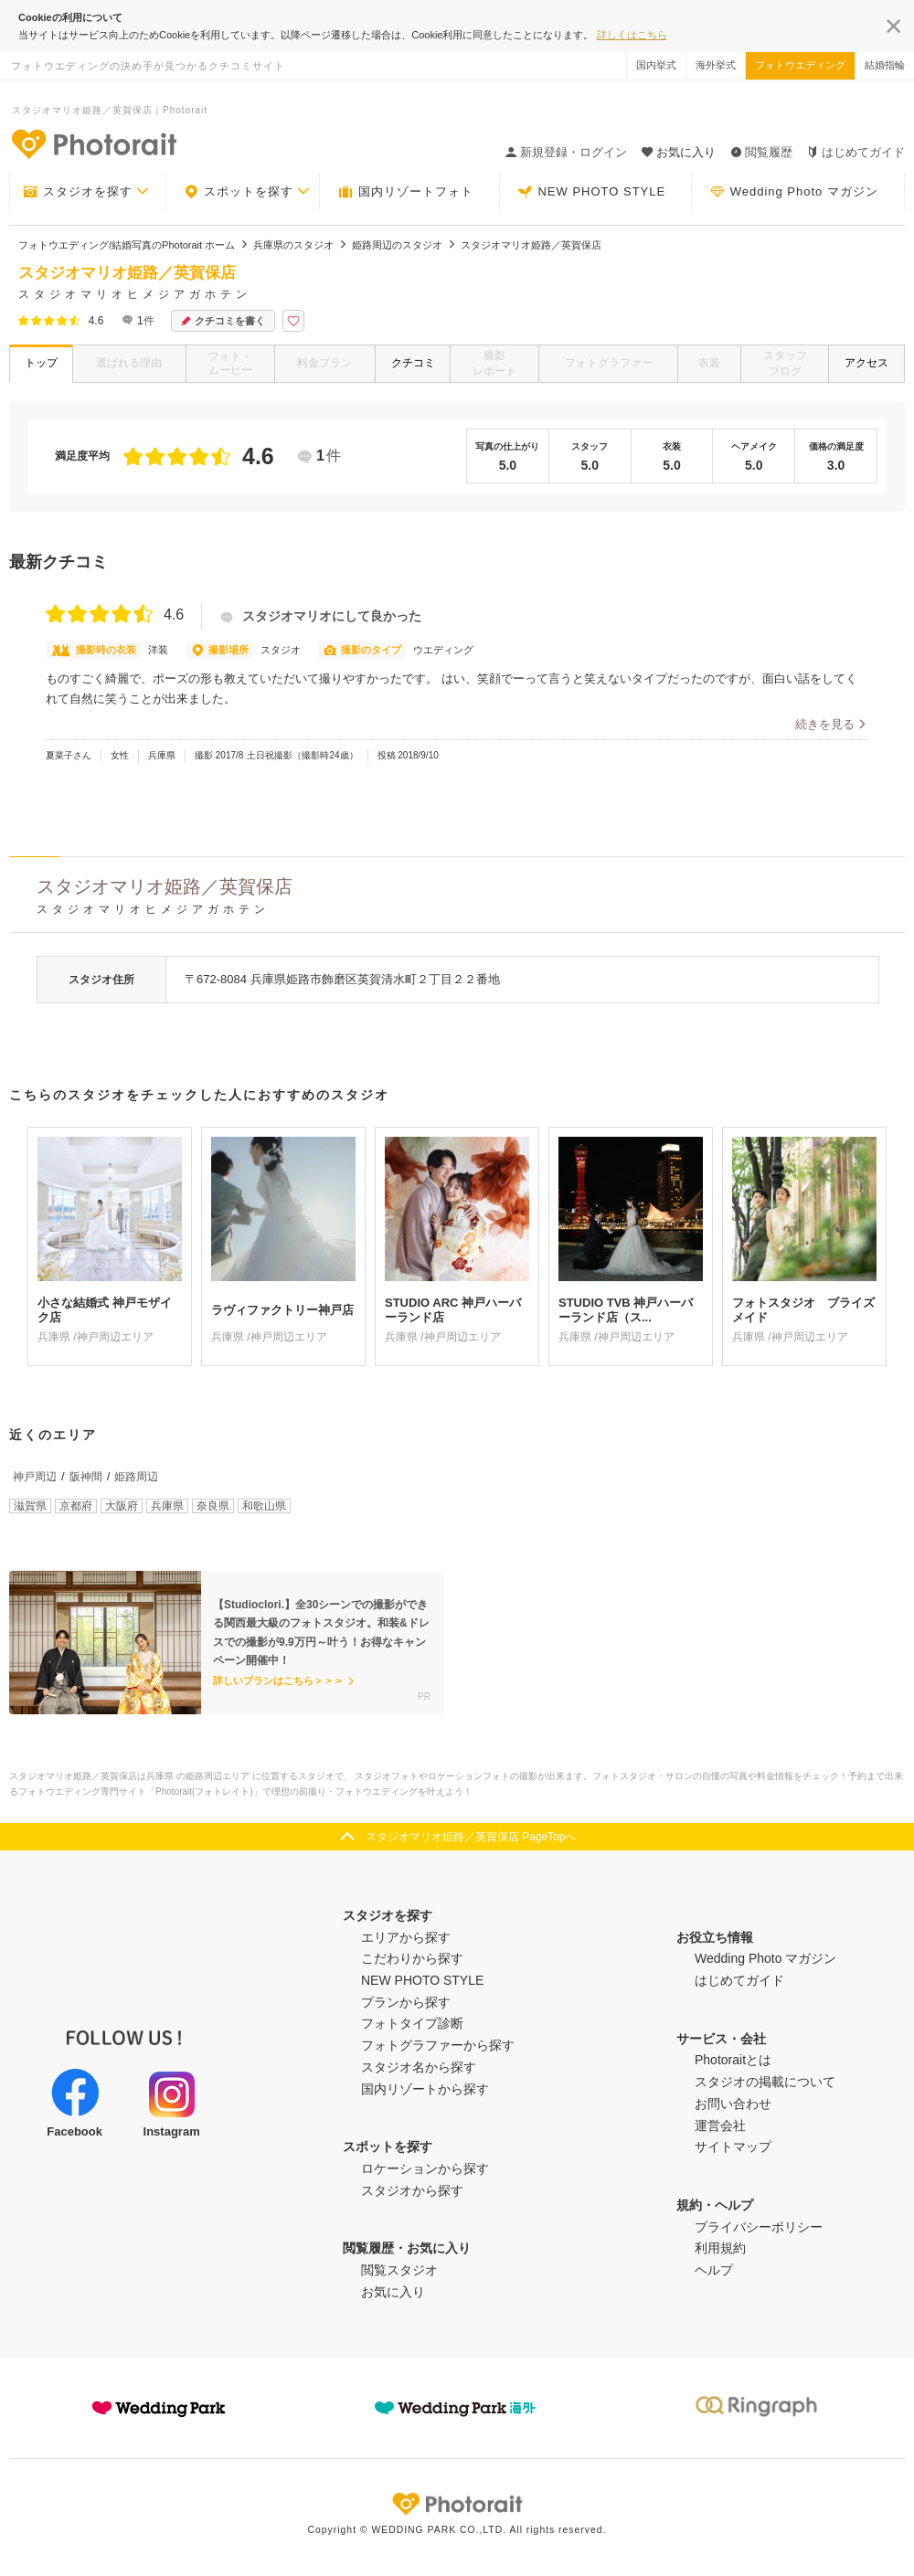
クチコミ (413, 362)
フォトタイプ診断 (412, 2023)
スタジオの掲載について (765, 2081)
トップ (41, 362)
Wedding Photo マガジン (794, 192)
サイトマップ (733, 2146)
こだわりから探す (412, 1958)
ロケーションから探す (425, 2168)
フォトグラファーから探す (438, 2045)
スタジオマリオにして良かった (320, 616)
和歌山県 (264, 1506)
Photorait (457, 2503)
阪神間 (85, 1476)
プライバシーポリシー (759, 2227)
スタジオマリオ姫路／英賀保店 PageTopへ (471, 1836)
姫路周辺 (136, 1476)
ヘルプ (714, 2270)
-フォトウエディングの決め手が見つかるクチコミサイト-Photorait (93, 143)
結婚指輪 (885, 64)
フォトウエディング (800, 64)
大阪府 (121, 1506)
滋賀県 (30, 1506)
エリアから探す (406, 1937)
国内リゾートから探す (425, 2089)
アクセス (866, 362)
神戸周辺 (35, 1476)
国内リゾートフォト (405, 192)
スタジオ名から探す (418, 2067)
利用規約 (720, 2248)
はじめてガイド (856, 152)
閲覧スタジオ (399, 2270)
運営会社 (720, 2125)
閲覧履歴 (761, 152)
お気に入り (393, 2291)
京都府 (75, 1506)
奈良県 (213, 1506)
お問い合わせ (733, 2103)
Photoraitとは (733, 2059)
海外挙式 (716, 64)
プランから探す (406, 2002)
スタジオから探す (412, 2190)
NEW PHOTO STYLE (591, 192)
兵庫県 (167, 1506)
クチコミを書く (223, 321)
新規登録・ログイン (566, 152)
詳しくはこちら (632, 34)
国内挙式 (656, 64)
